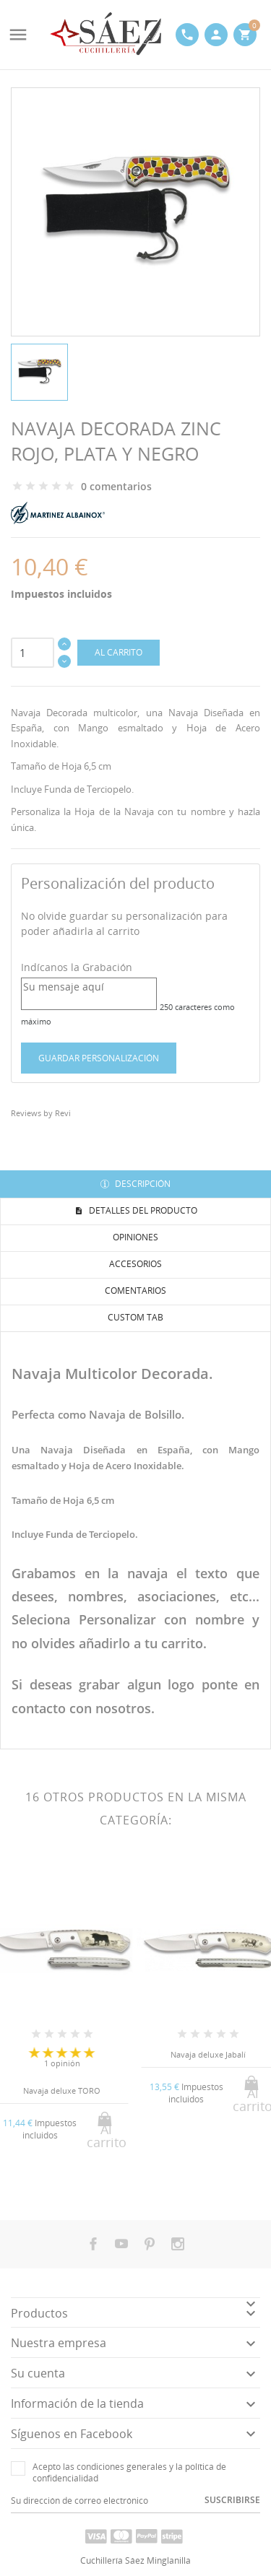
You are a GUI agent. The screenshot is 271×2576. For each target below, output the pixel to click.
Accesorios (135, 1264)
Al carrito (118, 652)
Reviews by (41, 1113)
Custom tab (135, 1317)
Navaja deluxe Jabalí (208, 2053)
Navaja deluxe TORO (61, 2089)
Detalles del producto (142, 1210)
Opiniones (135, 1237)
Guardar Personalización (98, 1058)
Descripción (142, 1184)
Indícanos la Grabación (76, 967)
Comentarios (135, 1290)
